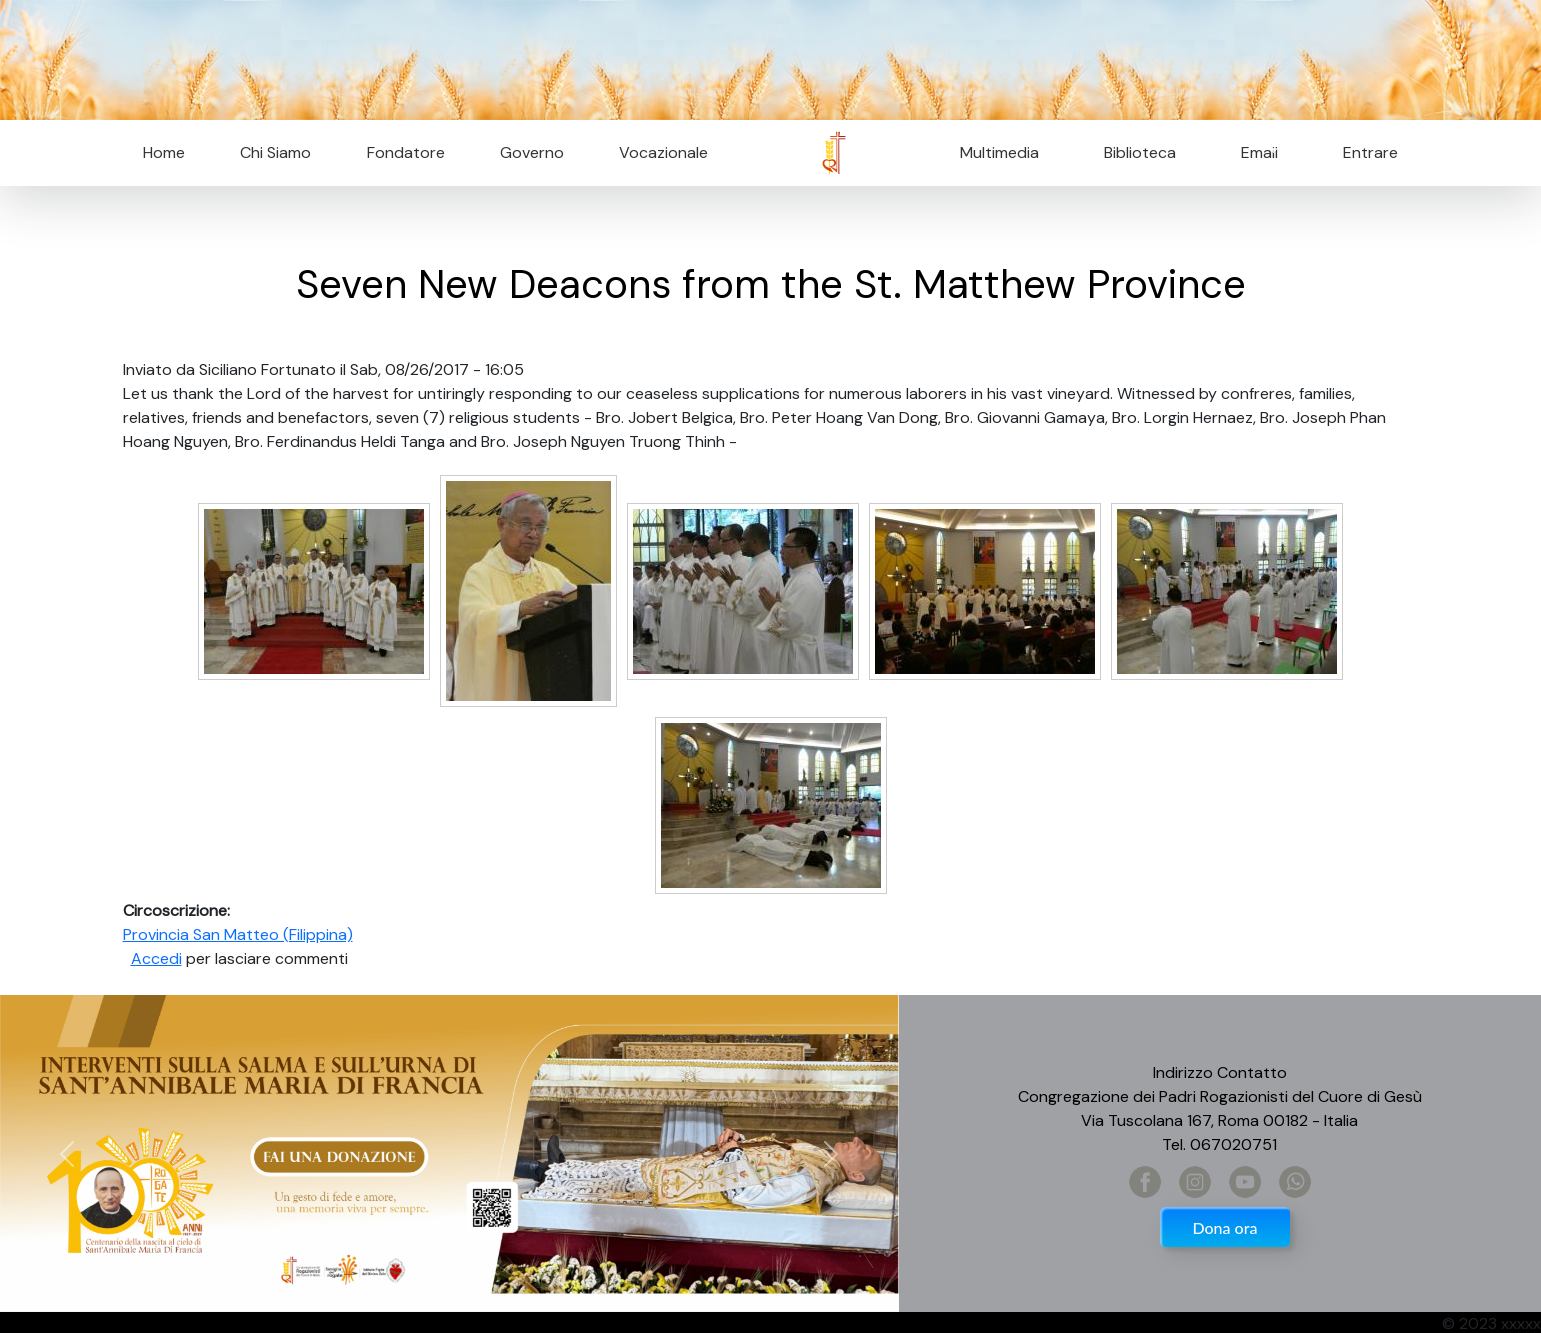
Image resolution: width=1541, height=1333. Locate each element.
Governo (532, 152)
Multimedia (999, 152)
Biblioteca (1140, 152)
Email (1253, 152)
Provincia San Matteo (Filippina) (238, 934)
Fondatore (406, 152)
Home (164, 152)
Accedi (156, 958)
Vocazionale (663, 152)
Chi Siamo (275, 152)
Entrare (1370, 152)
